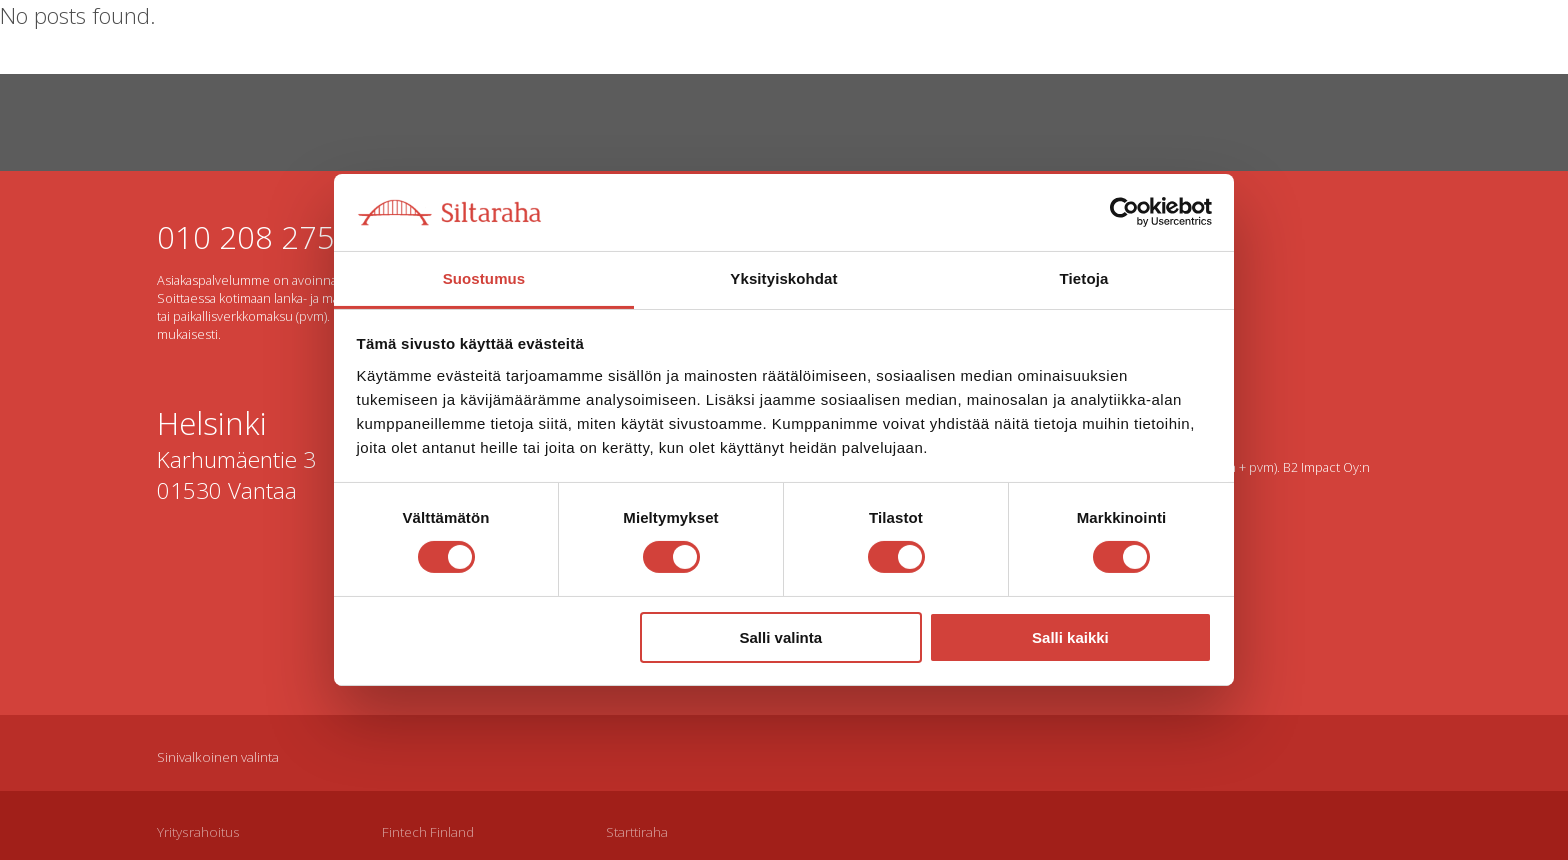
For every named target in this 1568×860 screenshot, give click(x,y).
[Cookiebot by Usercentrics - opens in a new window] (1124, 212)
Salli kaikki (1070, 637)
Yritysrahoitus (198, 832)
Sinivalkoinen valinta (218, 757)
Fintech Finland (428, 832)
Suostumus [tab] (484, 278)
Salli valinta (781, 637)
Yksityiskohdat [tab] (783, 278)
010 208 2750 (255, 236)
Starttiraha (637, 832)
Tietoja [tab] (1084, 278)
